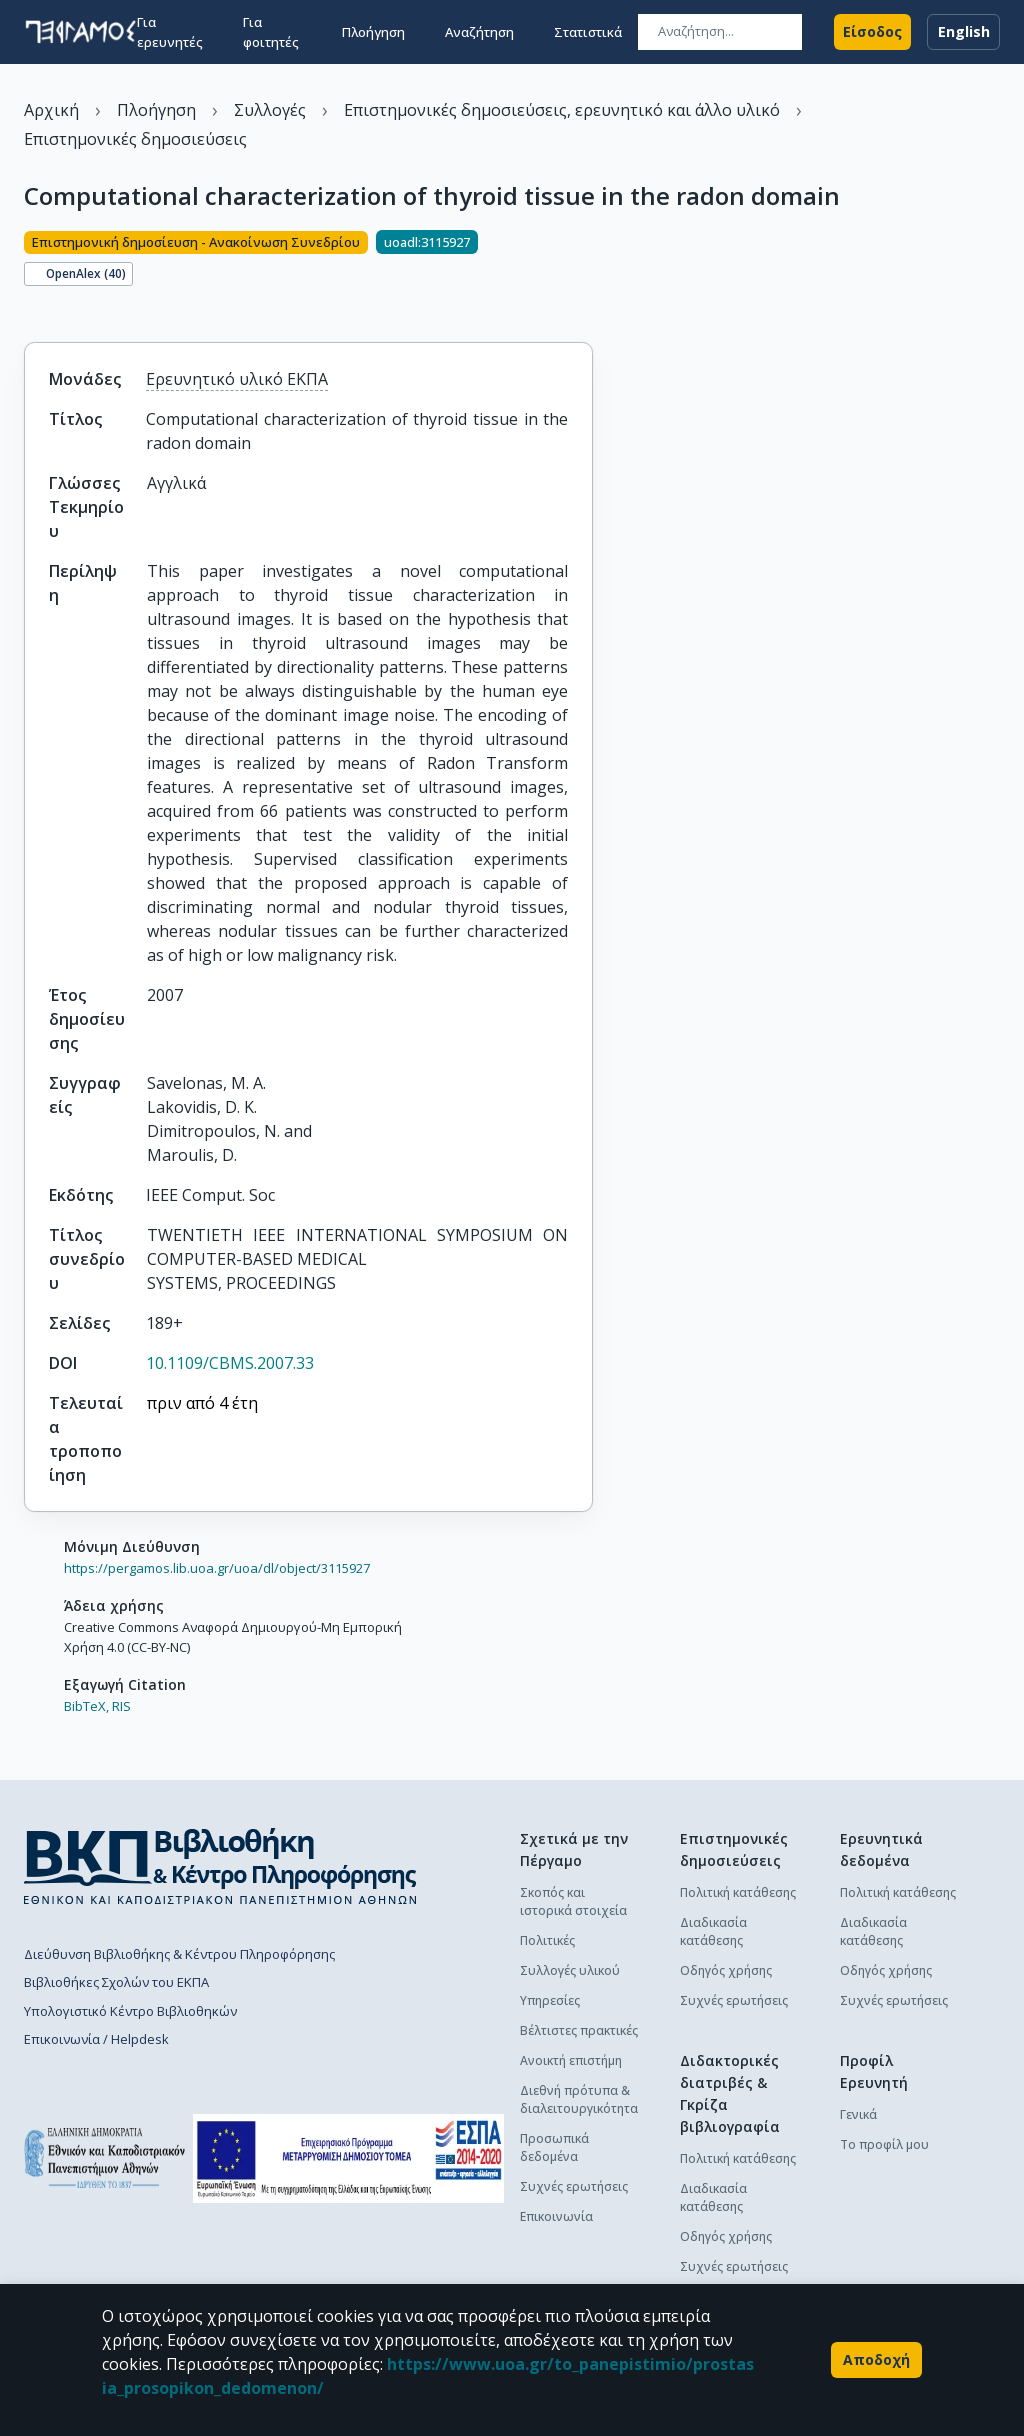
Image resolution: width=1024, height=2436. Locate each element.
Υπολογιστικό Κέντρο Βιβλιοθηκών (130, 2011)
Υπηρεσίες (550, 2000)
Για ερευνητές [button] (170, 32)
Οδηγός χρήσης (726, 1970)
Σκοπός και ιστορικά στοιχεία (573, 1901)
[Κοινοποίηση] (32, 308)
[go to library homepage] (220, 1866)
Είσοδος (872, 32)
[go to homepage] (80, 32)
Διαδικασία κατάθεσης (713, 1931)
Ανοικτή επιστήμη (571, 2060)
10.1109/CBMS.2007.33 (230, 1363)
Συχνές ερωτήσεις (574, 2186)
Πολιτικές (547, 1940)
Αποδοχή (876, 2360)
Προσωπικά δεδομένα (554, 2147)
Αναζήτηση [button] (479, 32)
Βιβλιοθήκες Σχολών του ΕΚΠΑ (116, 1982)
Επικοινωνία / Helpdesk (96, 2039)
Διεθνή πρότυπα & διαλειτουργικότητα (579, 2099)
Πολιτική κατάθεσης (738, 1892)
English (963, 32)
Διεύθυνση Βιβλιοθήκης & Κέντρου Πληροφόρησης (179, 1954)
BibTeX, (86, 1706)
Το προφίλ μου (884, 2144)
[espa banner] (348, 2158)
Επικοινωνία (556, 2216)
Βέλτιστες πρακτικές (579, 2030)
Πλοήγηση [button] (373, 32)
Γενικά (858, 2114)
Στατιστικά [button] (588, 32)
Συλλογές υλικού (570, 1970)
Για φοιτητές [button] (271, 32)
